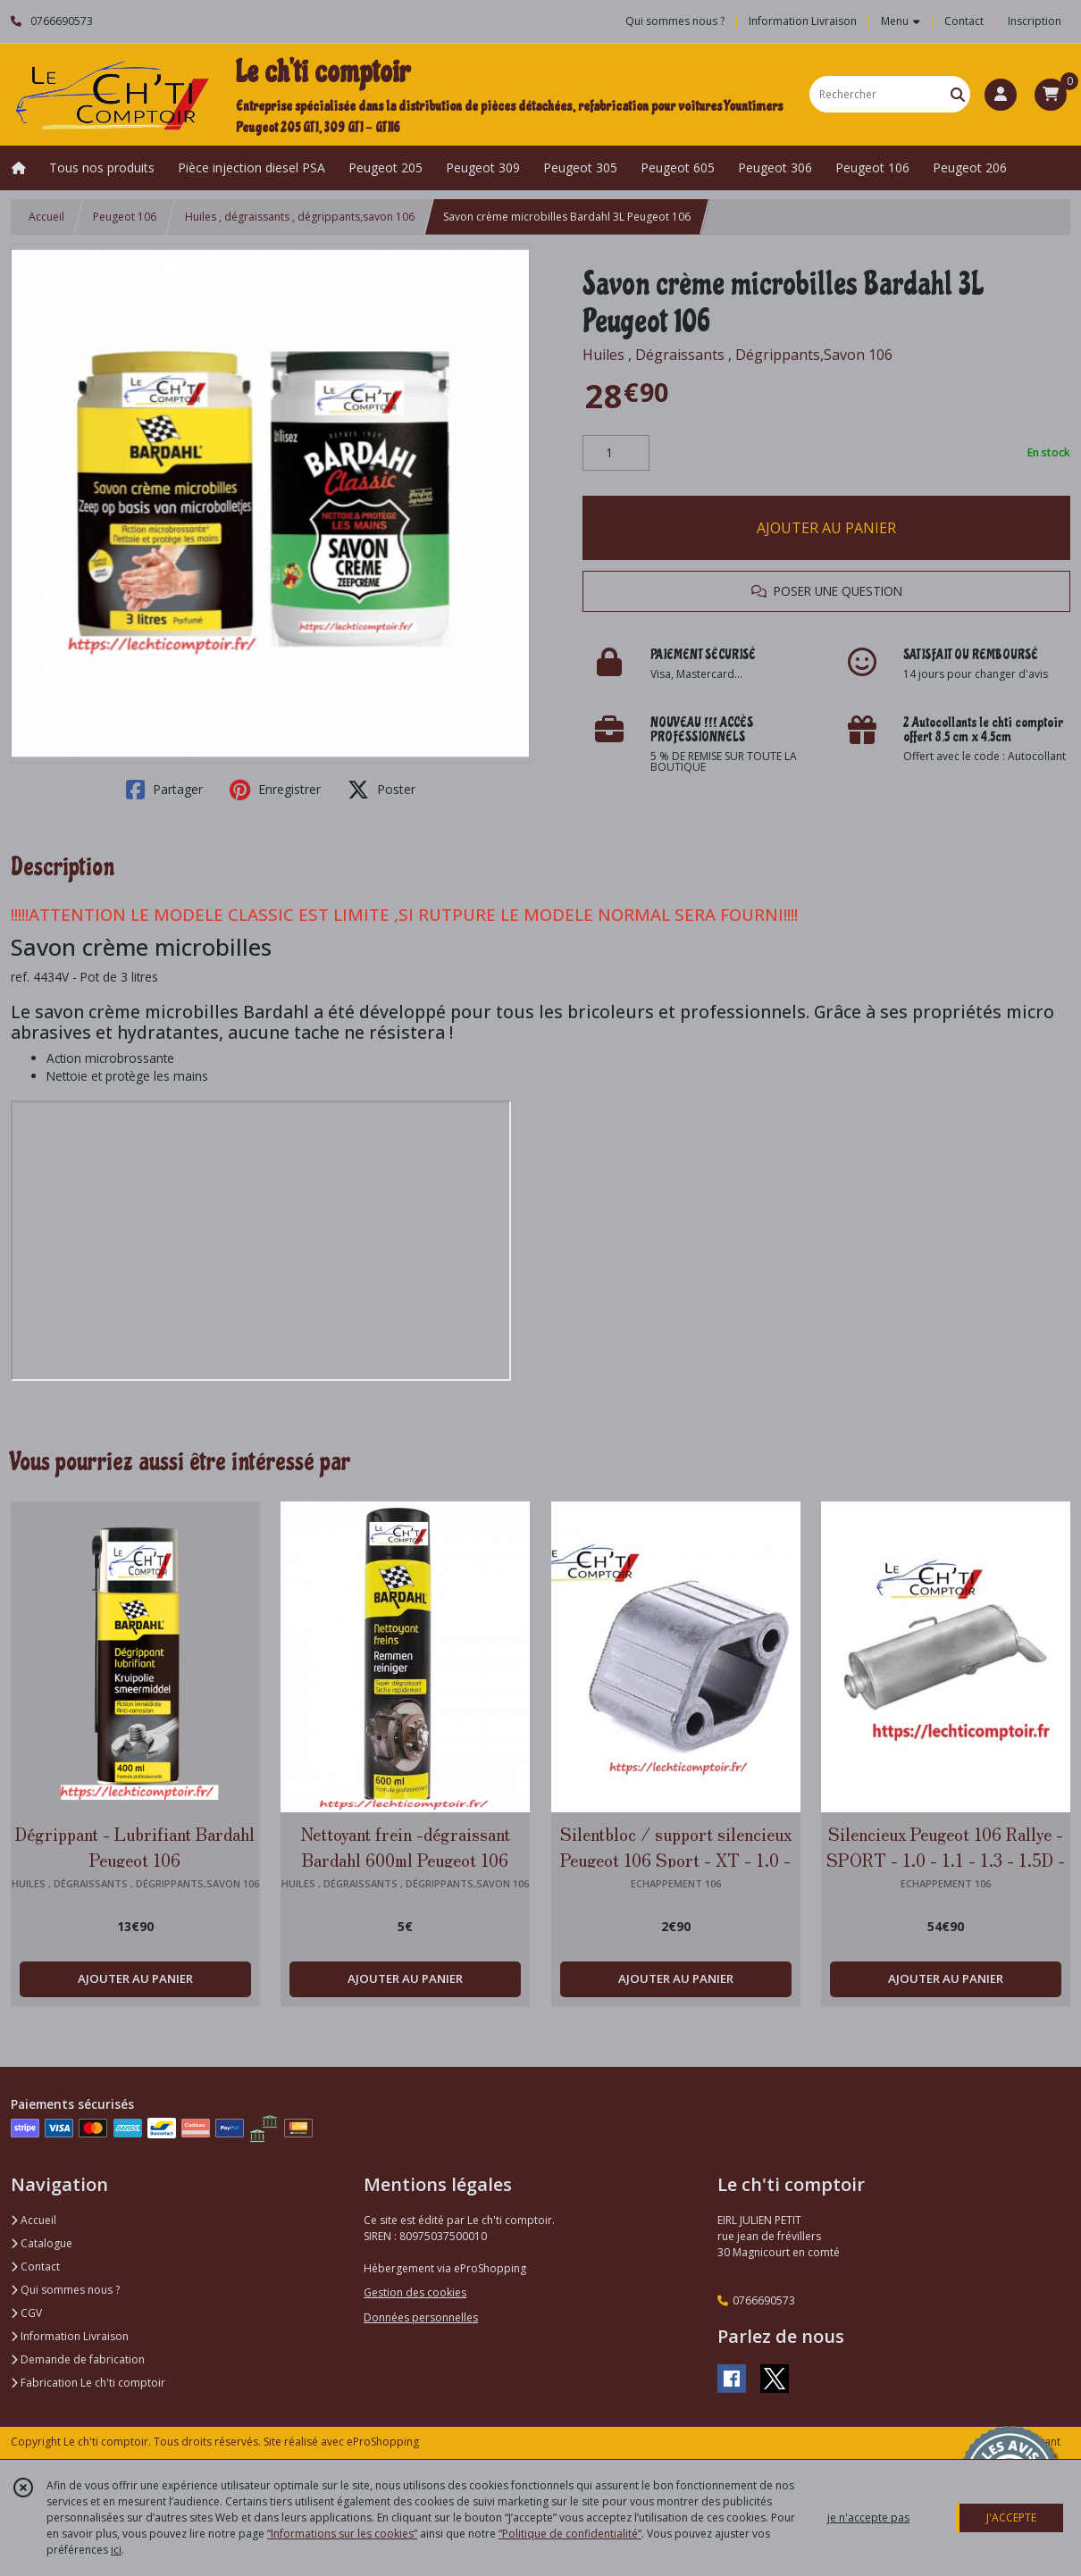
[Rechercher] (957, 94)
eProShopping (383, 2441)
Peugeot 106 (124, 216)
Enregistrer (275, 789)
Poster (381, 789)
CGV (26, 2313)
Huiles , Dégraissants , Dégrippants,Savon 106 (737, 354)
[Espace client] (1000, 94)
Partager (164, 789)
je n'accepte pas (868, 2517)
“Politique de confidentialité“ (570, 2533)
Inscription (1034, 21)
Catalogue (41, 2243)
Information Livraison (70, 2336)
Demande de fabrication (78, 2359)
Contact (964, 21)
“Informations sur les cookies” (342, 2533)
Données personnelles (421, 2317)
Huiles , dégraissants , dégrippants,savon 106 (300, 216)
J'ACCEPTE (1011, 2517)
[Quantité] (615, 453)
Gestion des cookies (415, 2292)
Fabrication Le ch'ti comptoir (88, 2382)
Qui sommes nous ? (65, 2289)
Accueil (46, 216)
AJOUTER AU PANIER (826, 528)
